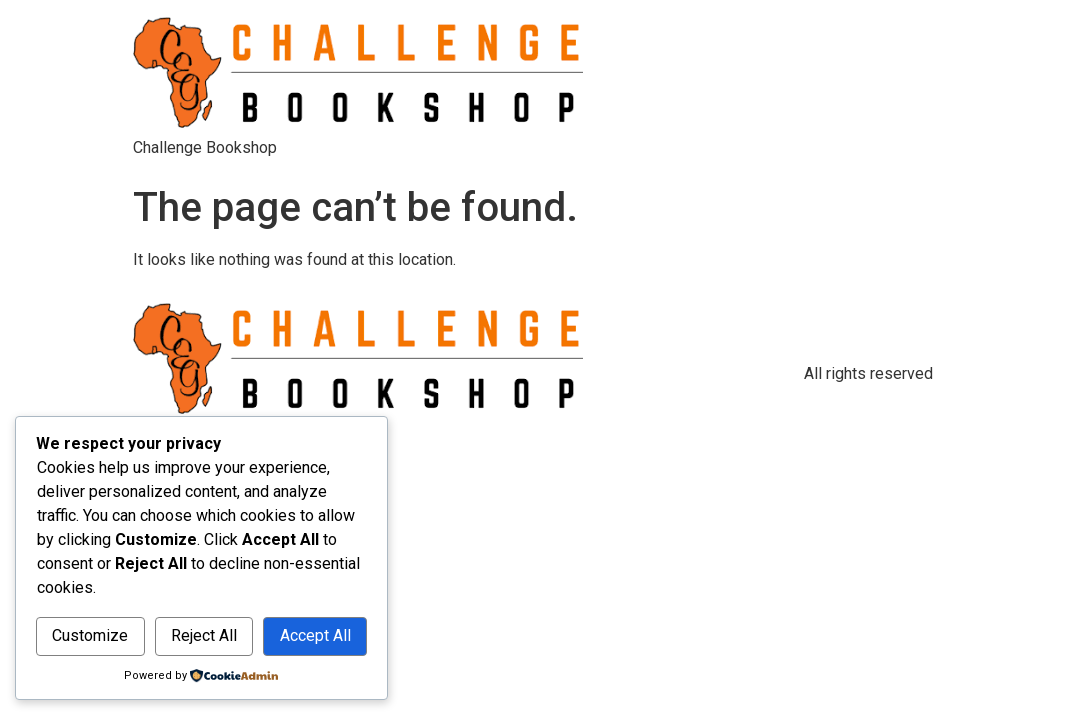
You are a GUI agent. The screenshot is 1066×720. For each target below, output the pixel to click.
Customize (90, 635)
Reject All (204, 635)
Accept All (315, 635)
